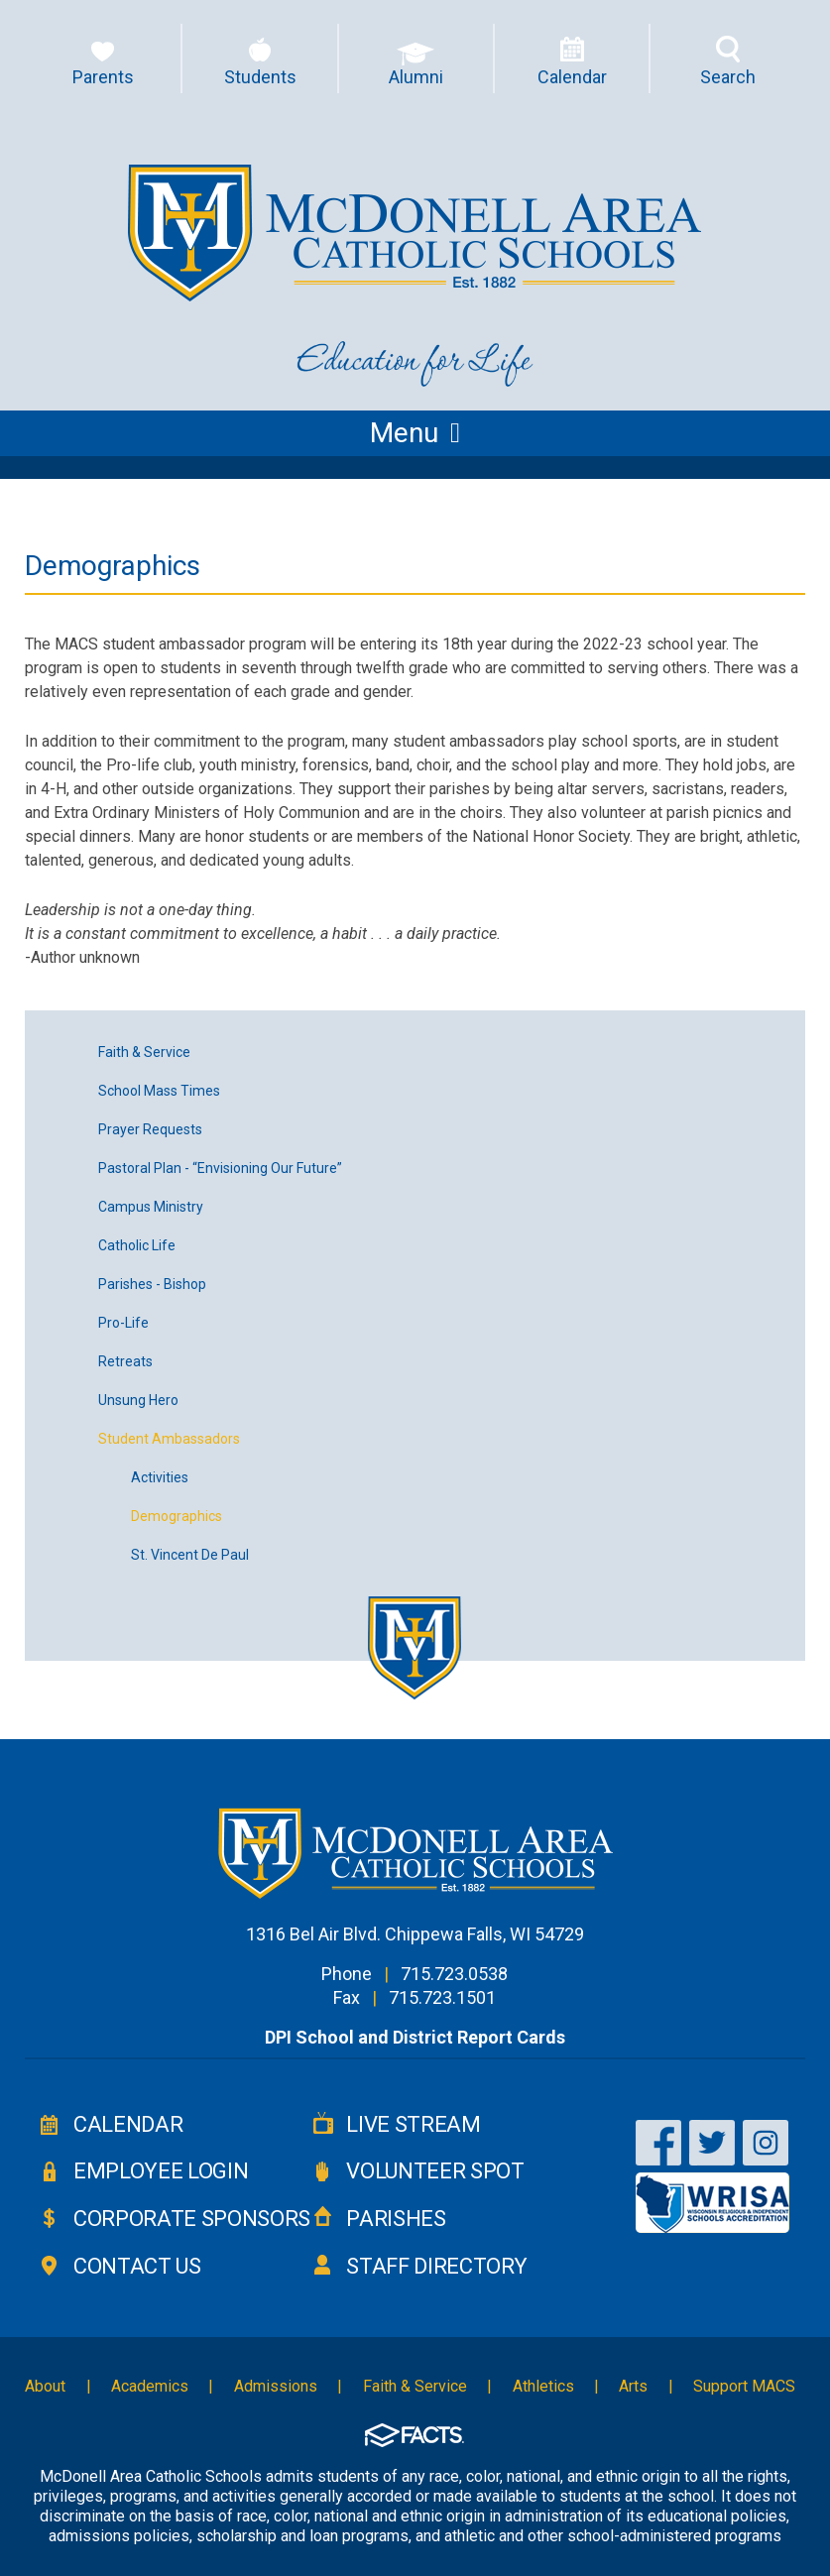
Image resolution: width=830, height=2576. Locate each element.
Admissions (275, 2386)
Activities (159, 1477)
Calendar (127, 2124)
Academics (149, 2386)
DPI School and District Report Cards (415, 2037)
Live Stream (413, 2124)
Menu (415, 432)
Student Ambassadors (169, 1439)
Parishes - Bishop (152, 1284)
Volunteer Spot (435, 2171)
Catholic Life (137, 1245)
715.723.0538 (454, 1973)
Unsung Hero (138, 1400)
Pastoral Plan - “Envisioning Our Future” (220, 1168)
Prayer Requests (150, 1129)
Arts (633, 2386)
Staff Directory (436, 2266)
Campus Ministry (150, 1207)
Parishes (395, 2218)
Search (728, 76)
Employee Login (161, 2171)
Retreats (125, 1361)
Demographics (176, 1516)
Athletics (543, 2386)
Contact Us (137, 2266)
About (45, 2386)
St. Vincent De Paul (190, 1555)
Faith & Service (144, 1052)
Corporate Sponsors (191, 2218)
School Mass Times (159, 1091)
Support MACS (744, 2386)
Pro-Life (123, 1323)
